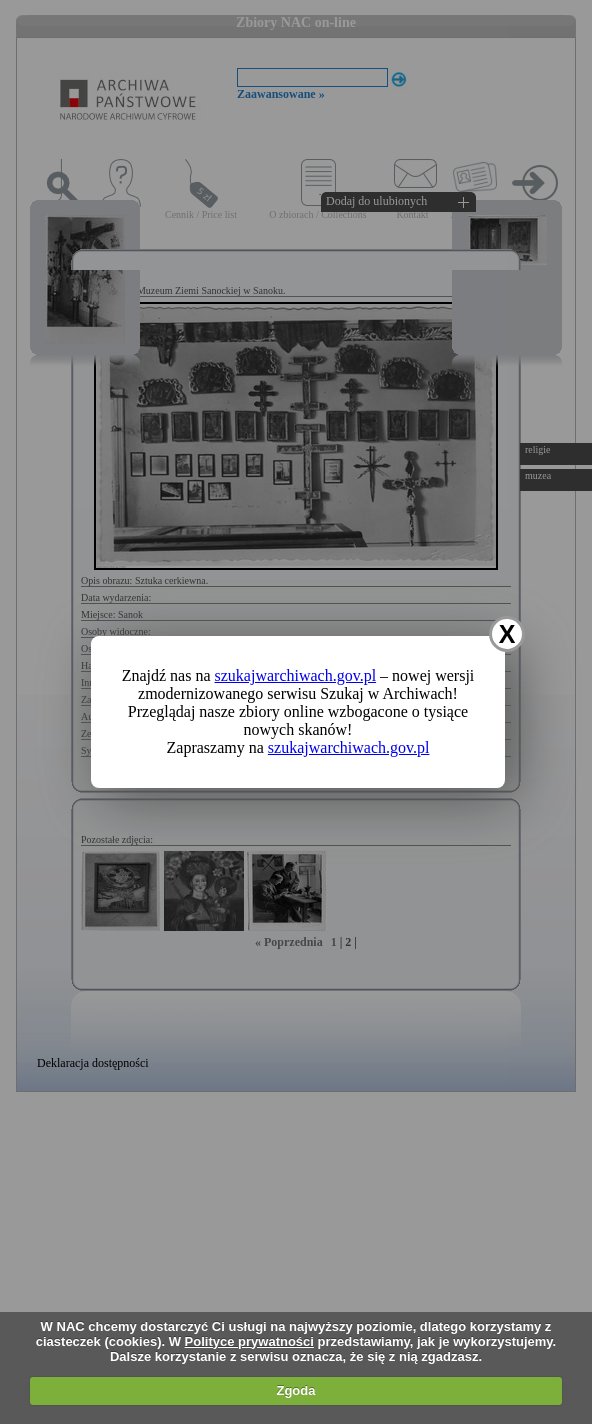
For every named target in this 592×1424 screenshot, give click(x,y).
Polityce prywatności (249, 1341)
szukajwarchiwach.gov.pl (296, 675)
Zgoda (295, 1390)
